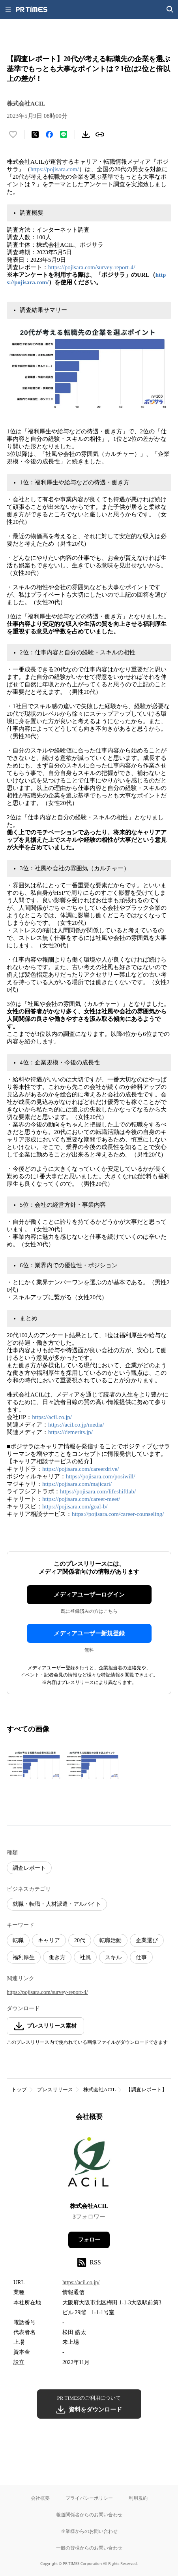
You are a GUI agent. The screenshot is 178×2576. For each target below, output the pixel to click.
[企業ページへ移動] (89, 2164)
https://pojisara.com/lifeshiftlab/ (98, 1491)
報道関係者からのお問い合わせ (89, 2514)
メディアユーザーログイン (89, 1594)
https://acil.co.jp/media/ (76, 1424)
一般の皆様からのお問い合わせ (89, 2547)
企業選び (147, 1940)
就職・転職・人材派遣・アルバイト (57, 1904)
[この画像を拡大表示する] (34, 1765)
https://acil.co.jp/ (52, 1417)
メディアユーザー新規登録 (89, 1633)
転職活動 (110, 1940)
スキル (113, 1957)
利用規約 (138, 2498)
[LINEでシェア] (63, 134)
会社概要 (40, 2498)
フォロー (89, 2240)
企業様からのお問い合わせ (89, 2531)
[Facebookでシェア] (49, 134)
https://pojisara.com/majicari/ (77, 1484)
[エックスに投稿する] (35, 134)
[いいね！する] (13, 134)
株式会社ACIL (99, 2089)
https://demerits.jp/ (70, 1432)
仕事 (141, 1957)
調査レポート (29, 1868)
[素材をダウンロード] (85, 134)
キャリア (49, 1940)
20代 (79, 1940)
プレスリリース (55, 2089)
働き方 (57, 1957)
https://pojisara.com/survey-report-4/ (91, 267)
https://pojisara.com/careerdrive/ (80, 1469)
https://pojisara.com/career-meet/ (81, 1499)
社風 (85, 1957)
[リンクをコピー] (100, 134)
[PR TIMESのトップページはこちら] (31, 9)
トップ (19, 2089)
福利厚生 (24, 1957)
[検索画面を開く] (170, 9)
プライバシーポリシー (89, 2498)
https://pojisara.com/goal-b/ (74, 1506)
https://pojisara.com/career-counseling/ (118, 1514)
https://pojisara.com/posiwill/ (100, 1476)
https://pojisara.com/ (54, 169)
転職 (18, 1940)
